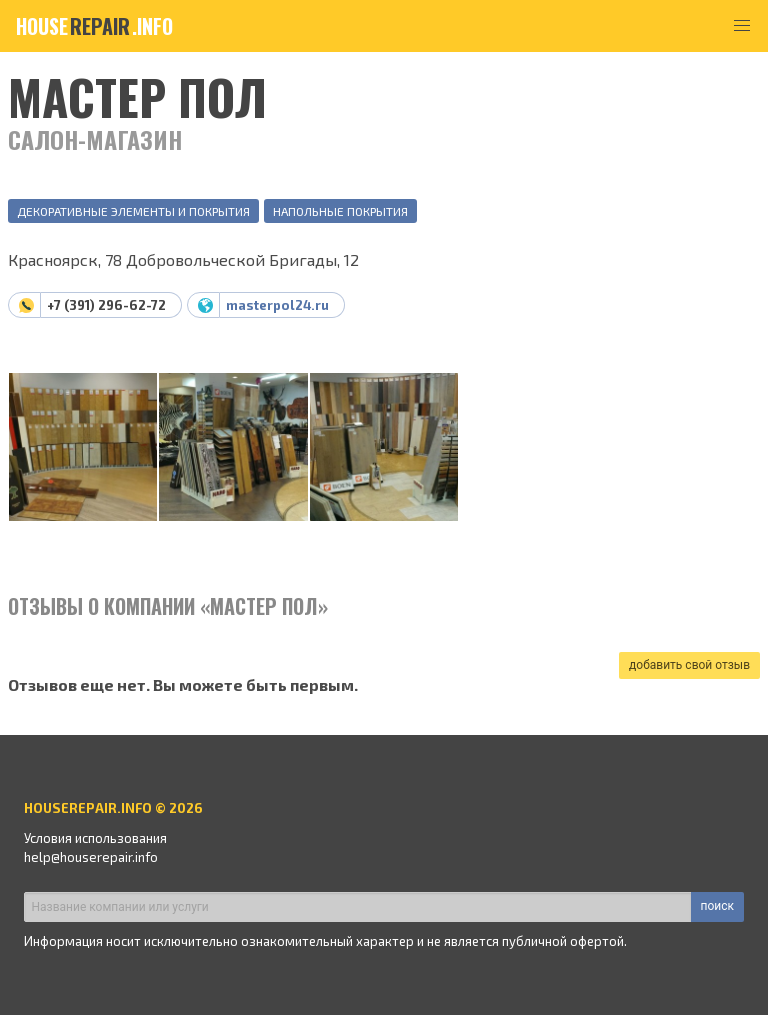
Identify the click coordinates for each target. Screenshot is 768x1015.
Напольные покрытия (340, 211)
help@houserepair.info (91, 857)
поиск (717, 906)
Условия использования (95, 838)
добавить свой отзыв (689, 665)
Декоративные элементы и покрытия (133, 211)
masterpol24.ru (277, 305)
